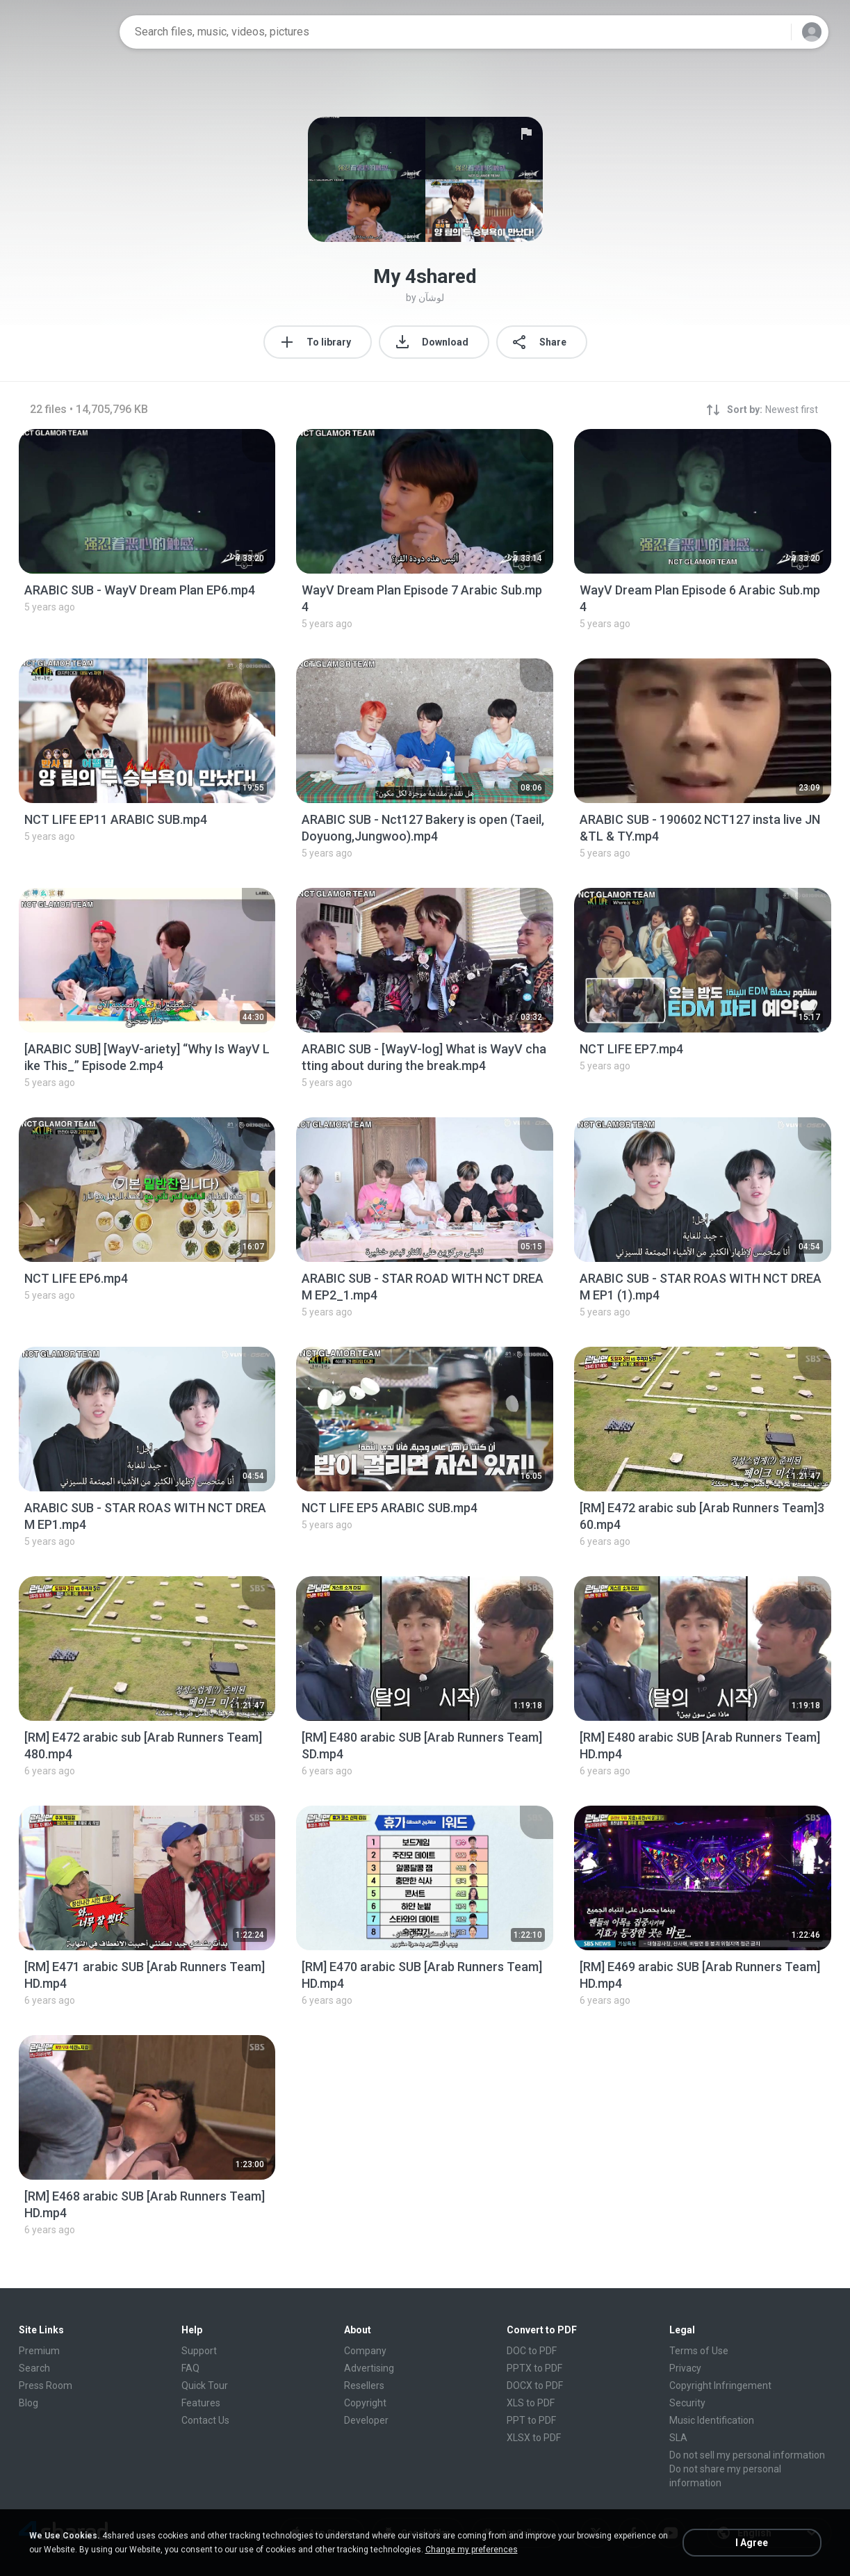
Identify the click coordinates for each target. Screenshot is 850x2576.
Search (34, 2368)
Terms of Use (698, 2350)
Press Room (45, 2385)
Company (365, 2350)
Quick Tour (204, 2385)
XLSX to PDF (534, 2437)
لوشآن (431, 297)
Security (687, 2402)
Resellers (364, 2385)
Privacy (685, 2368)
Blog (28, 2402)
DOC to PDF (532, 2350)
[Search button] (772, 32)
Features (200, 2402)
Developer (366, 2420)
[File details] (147, 501)
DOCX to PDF (535, 2385)
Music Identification (711, 2420)
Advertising (369, 2368)
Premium (39, 2350)
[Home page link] (64, 32)
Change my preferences (471, 2549)
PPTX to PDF (534, 2368)
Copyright (365, 2402)
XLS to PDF (531, 2402)
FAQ (190, 2368)
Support (199, 2350)
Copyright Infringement (720, 2385)
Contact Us (205, 2420)
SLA (678, 2437)
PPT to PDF (531, 2420)
